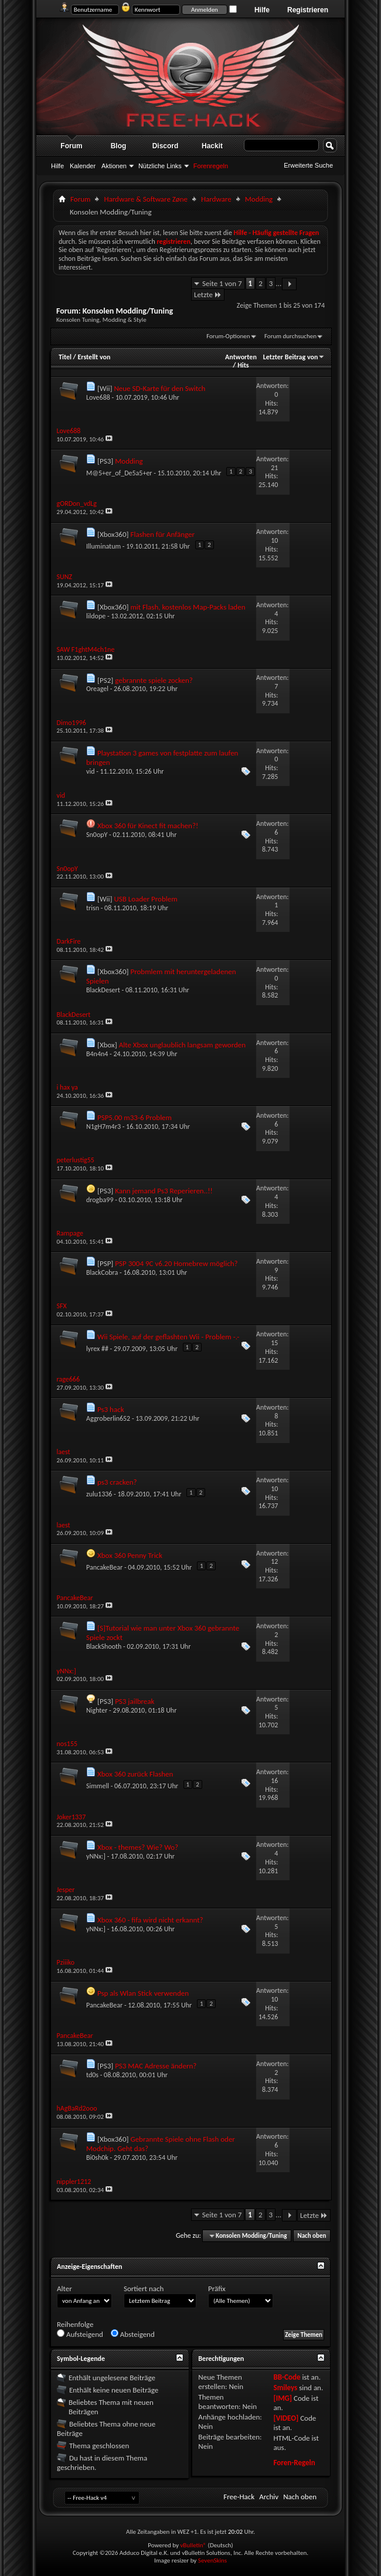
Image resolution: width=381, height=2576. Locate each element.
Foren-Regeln (294, 2462)
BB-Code (286, 2377)
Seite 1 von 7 (222, 283)
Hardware (216, 199)
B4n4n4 (97, 1054)
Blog (119, 146)
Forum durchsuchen (290, 336)
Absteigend (133, 2334)
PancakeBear (104, 1567)
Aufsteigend (80, 2334)
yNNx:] (96, 1856)
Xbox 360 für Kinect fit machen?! (147, 825)
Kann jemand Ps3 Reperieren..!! (164, 1190)
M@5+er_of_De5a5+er (119, 473)
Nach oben (311, 2236)
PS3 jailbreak (134, 1701)
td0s (92, 2075)
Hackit (212, 146)
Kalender (83, 165)
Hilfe (262, 10)
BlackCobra (102, 1272)
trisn (92, 908)
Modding (259, 199)
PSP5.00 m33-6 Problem (134, 1117)
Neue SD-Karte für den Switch (159, 388)
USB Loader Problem (145, 898)
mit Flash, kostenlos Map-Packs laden (187, 607)
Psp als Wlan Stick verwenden (143, 1993)
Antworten (241, 357)
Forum (71, 146)
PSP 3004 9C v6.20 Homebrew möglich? (176, 1263)
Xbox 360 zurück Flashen (135, 1773)
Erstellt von (93, 357)
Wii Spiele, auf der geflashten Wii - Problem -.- (168, 1336)
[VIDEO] (285, 2418)
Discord (165, 146)
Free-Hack (238, 2496)
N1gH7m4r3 (103, 1126)
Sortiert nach (144, 2288)
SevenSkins (212, 2560)
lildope (96, 616)
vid (90, 771)
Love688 (98, 397)
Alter (64, 2288)
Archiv (268, 2496)
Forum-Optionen (228, 336)
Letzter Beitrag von (294, 357)
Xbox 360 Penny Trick (129, 1555)
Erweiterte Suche (308, 165)
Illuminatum (103, 546)
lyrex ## (97, 1349)
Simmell (97, 1786)
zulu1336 (99, 1494)
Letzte (208, 294)
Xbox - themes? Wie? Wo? (137, 1847)
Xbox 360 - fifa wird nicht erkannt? (150, 1919)
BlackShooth (103, 1646)
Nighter (96, 1710)
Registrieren (307, 10)
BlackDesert (103, 990)
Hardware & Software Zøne (146, 199)
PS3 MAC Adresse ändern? (155, 2065)
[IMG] (282, 2398)
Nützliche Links (160, 165)
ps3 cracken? (117, 1482)
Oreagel (97, 689)
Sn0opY (96, 835)
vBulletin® (193, 2545)
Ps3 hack (110, 1409)
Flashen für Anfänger (162, 534)
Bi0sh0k (97, 2157)
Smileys (285, 2387)
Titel (65, 357)
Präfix (217, 2288)
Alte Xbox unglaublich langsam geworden (182, 1044)
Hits (243, 365)
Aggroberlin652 (108, 1418)
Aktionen (114, 165)
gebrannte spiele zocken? (154, 680)
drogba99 (100, 1200)
